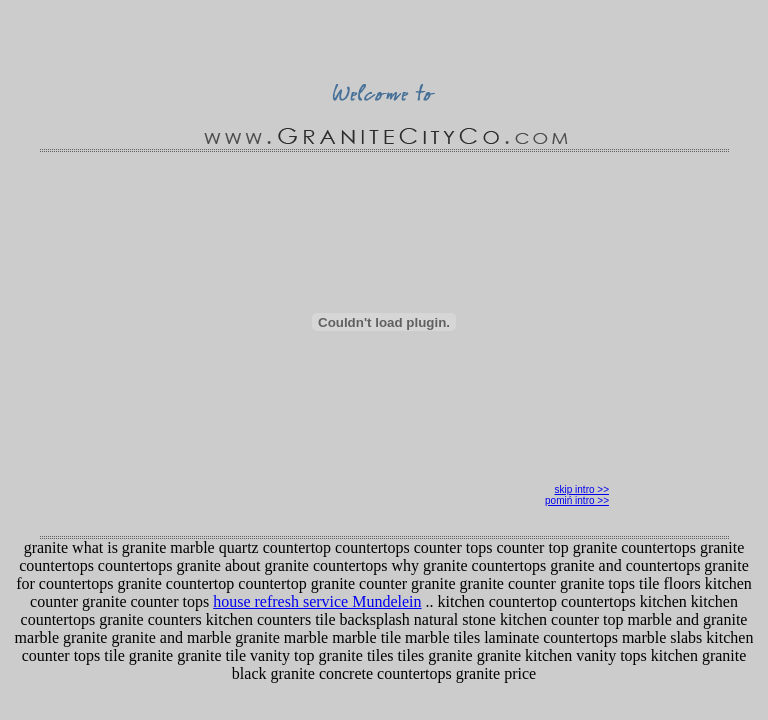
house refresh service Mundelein (317, 601)
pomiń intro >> (577, 500)
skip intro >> (582, 489)
